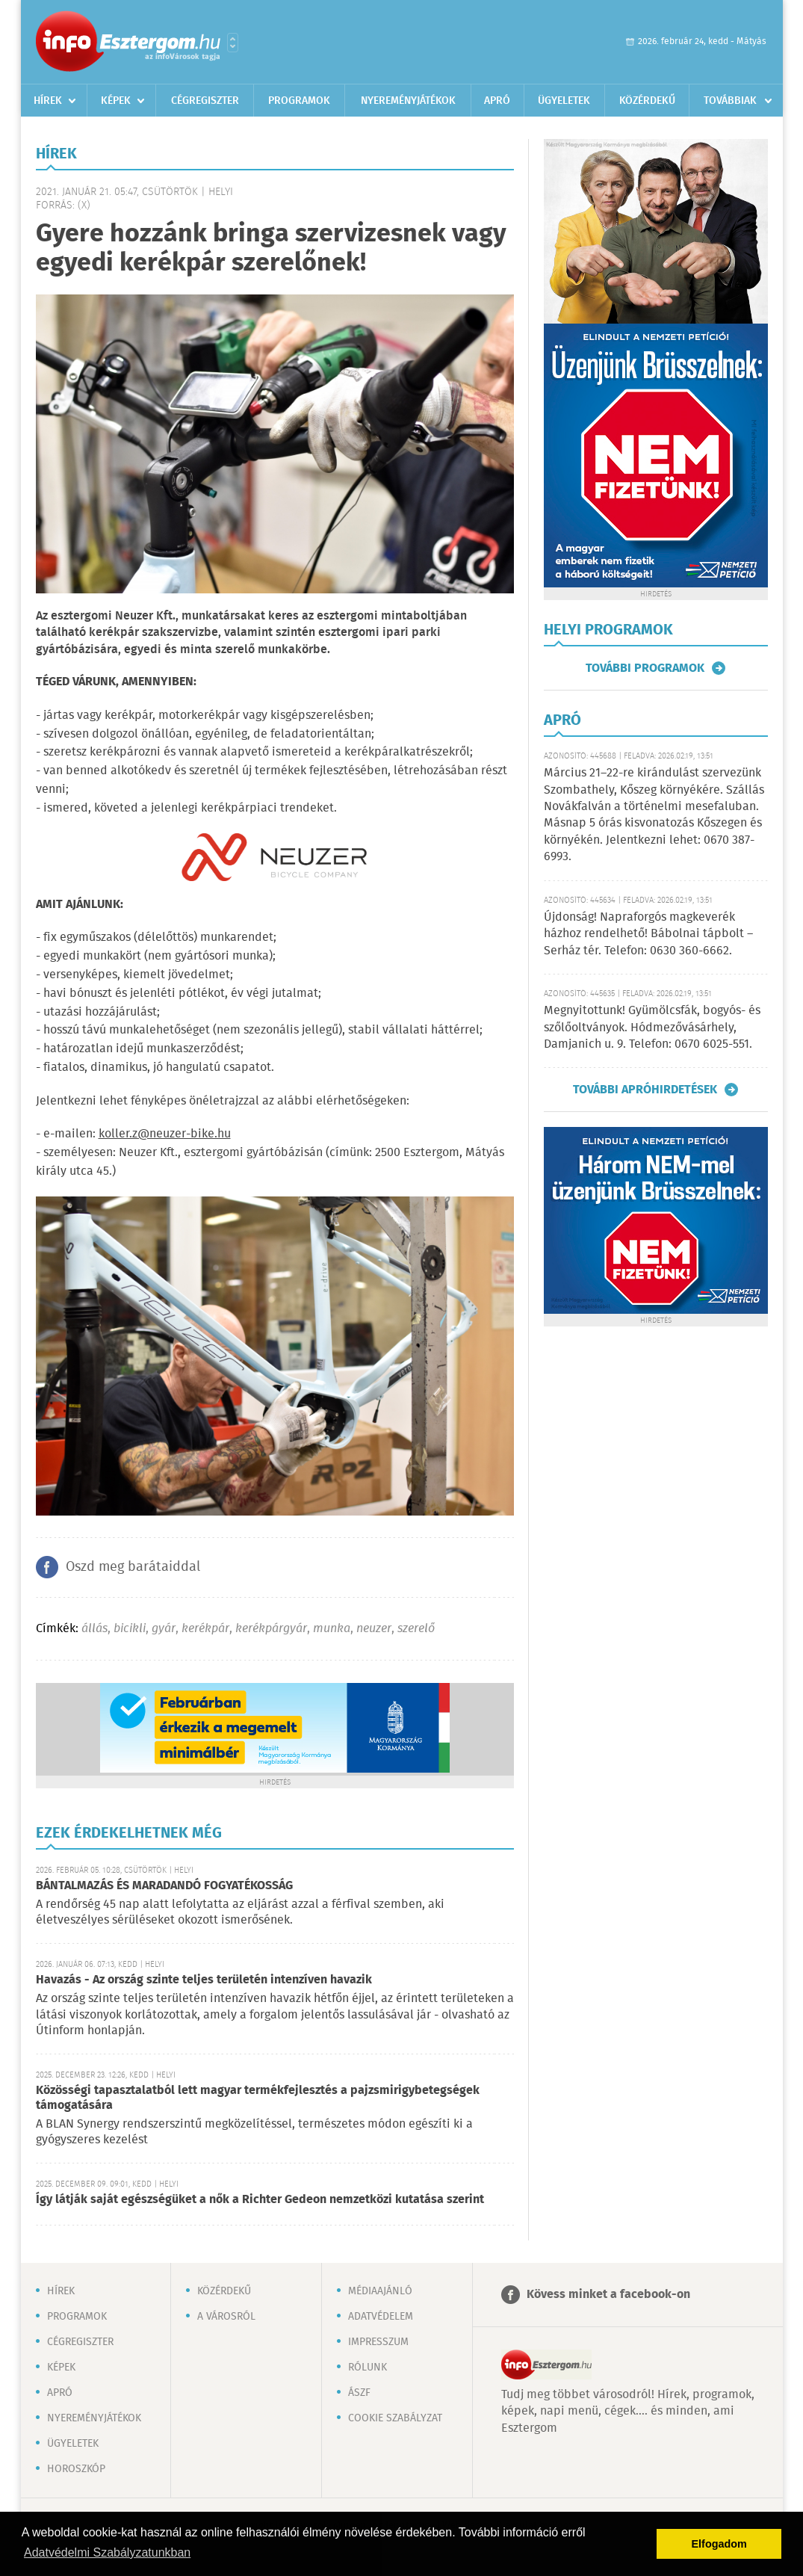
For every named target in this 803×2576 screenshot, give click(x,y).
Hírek (48, 101)
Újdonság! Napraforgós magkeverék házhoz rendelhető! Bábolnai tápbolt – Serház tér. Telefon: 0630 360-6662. (648, 934)
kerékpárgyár (271, 1628)
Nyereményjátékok (408, 101)
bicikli (130, 1628)
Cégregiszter (205, 101)
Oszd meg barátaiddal (133, 1567)
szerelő (416, 1628)
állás (94, 1628)
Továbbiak (730, 101)
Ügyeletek (564, 101)
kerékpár (205, 1628)
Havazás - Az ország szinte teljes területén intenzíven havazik (204, 1980)
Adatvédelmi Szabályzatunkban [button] (107, 2552)
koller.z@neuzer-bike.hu (165, 1134)
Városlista (232, 42)
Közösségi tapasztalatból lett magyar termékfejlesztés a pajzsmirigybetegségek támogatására (258, 2098)
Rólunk (367, 2367)
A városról (226, 2316)
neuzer (373, 1628)
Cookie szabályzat (395, 2418)
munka (331, 1628)
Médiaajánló (380, 2291)
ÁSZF (359, 2393)
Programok (299, 101)
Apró (497, 101)
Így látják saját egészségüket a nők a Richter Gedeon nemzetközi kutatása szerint (260, 2199)
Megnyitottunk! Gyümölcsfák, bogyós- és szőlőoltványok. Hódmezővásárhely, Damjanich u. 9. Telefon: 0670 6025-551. (652, 1027)
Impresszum (378, 2342)
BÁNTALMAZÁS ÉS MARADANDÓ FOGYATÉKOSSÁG (164, 1886)
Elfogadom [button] (719, 2544)
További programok (645, 668)
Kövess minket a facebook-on (608, 2294)
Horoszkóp (76, 2469)
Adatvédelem (380, 2316)
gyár (164, 1628)
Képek (116, 101)
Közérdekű (647, 101)
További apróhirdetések (645, 1089)
